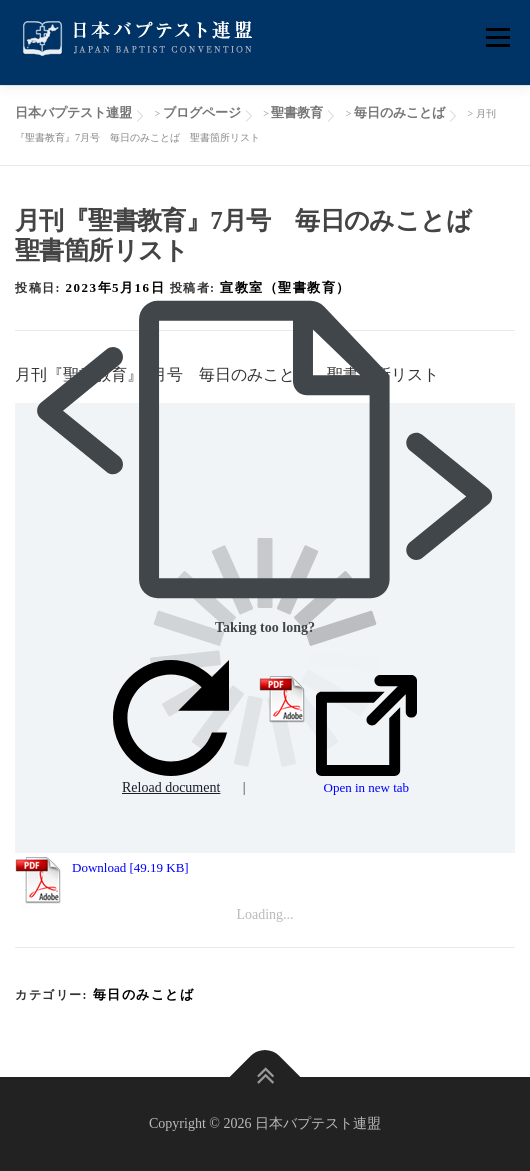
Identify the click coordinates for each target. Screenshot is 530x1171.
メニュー (497, 37)
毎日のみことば (144, 994)
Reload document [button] (171, 727)
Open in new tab (366, 735)
